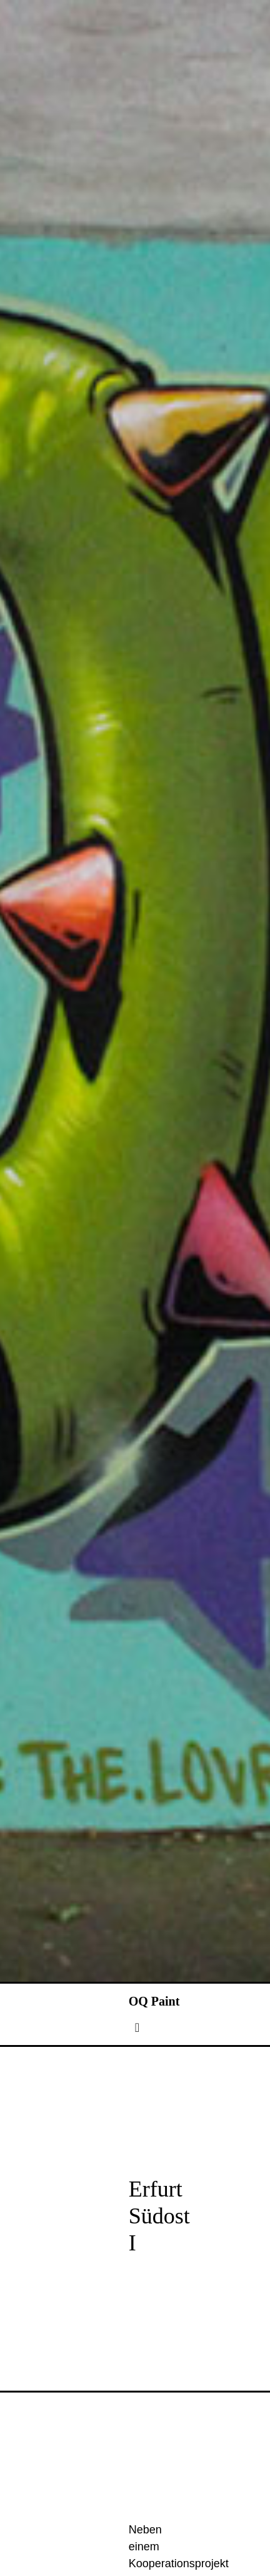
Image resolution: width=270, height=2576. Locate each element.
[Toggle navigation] (137, 2116)
